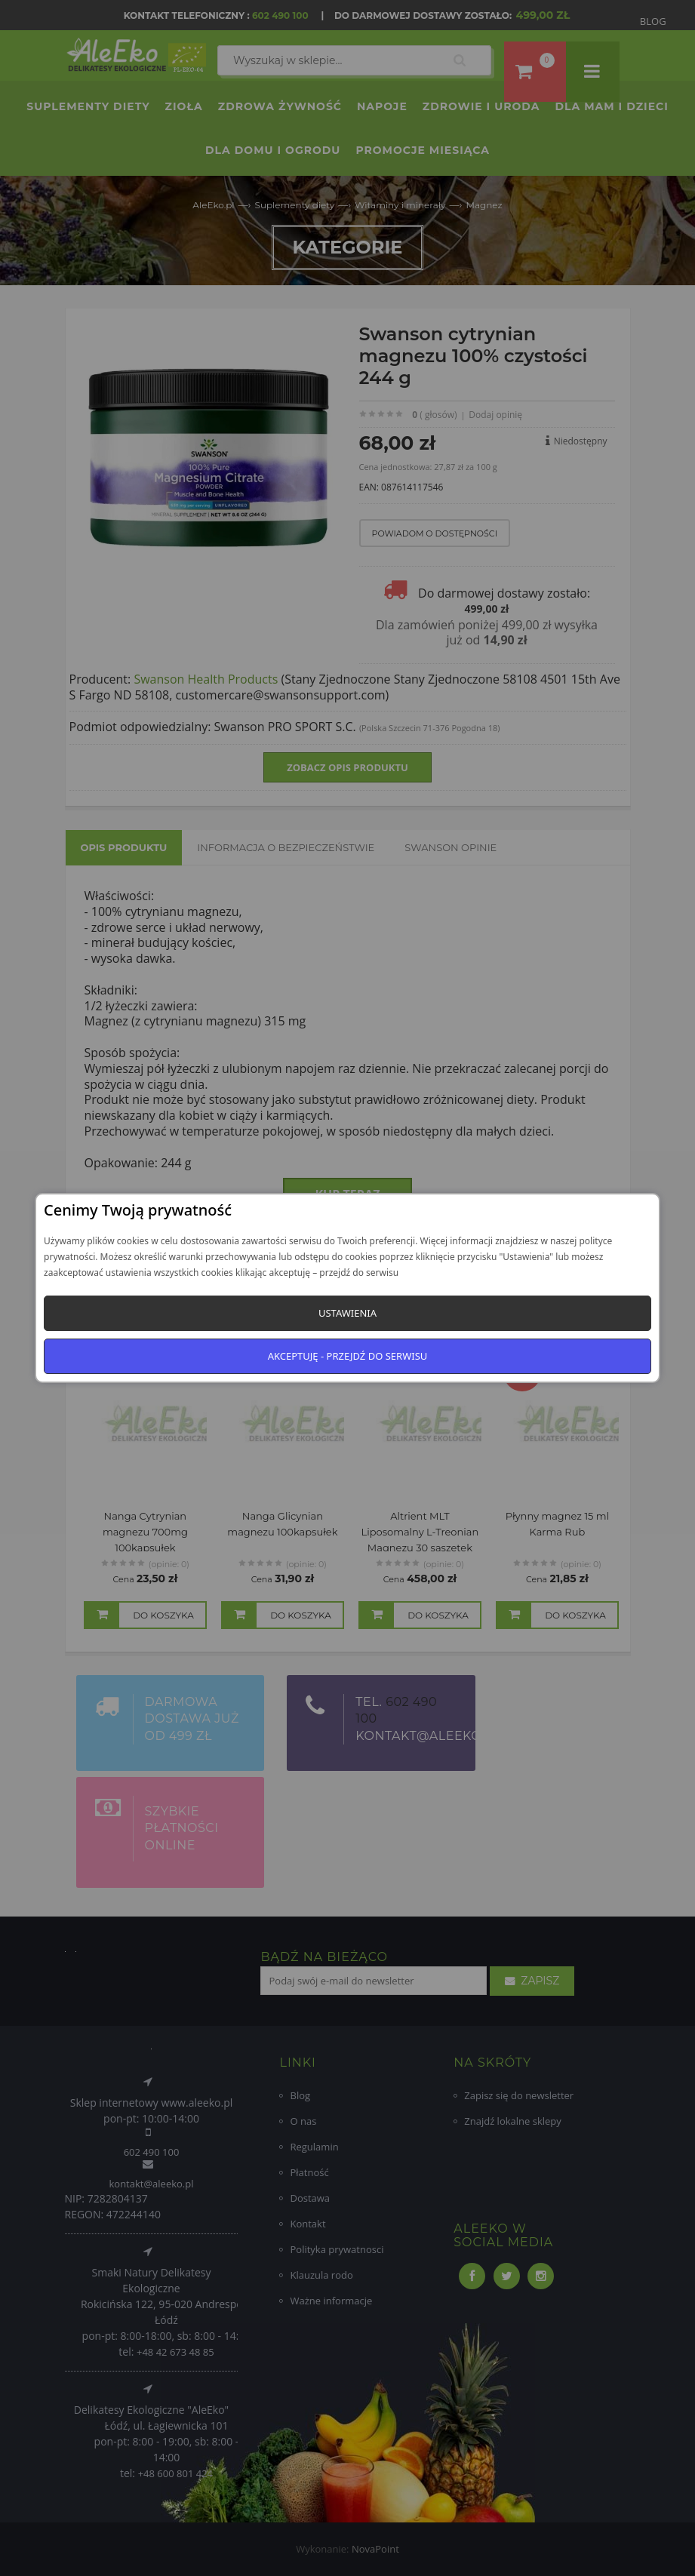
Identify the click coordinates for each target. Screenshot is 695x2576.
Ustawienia (347, 1313)
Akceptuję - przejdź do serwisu (348, 1356)
